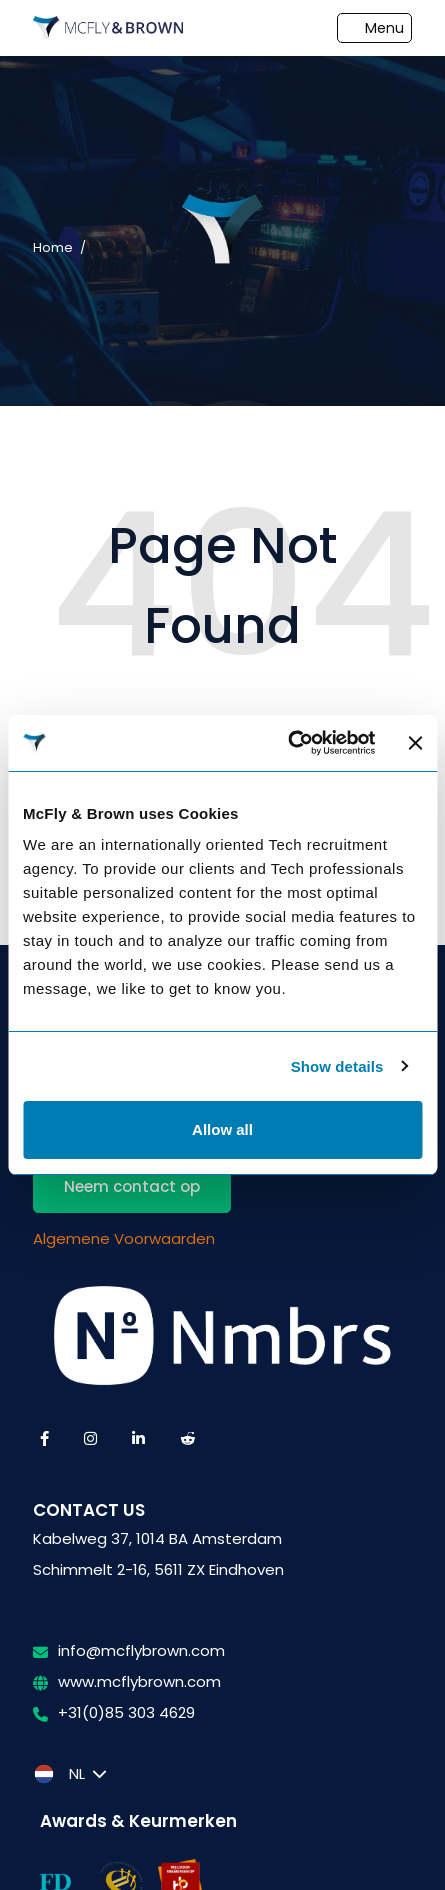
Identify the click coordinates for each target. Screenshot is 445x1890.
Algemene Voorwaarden (124, 1238)
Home (53, 247)
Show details (337, 1066)
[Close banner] (415, 743)
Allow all (222, 1129)
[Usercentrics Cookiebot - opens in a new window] (288, 743)
